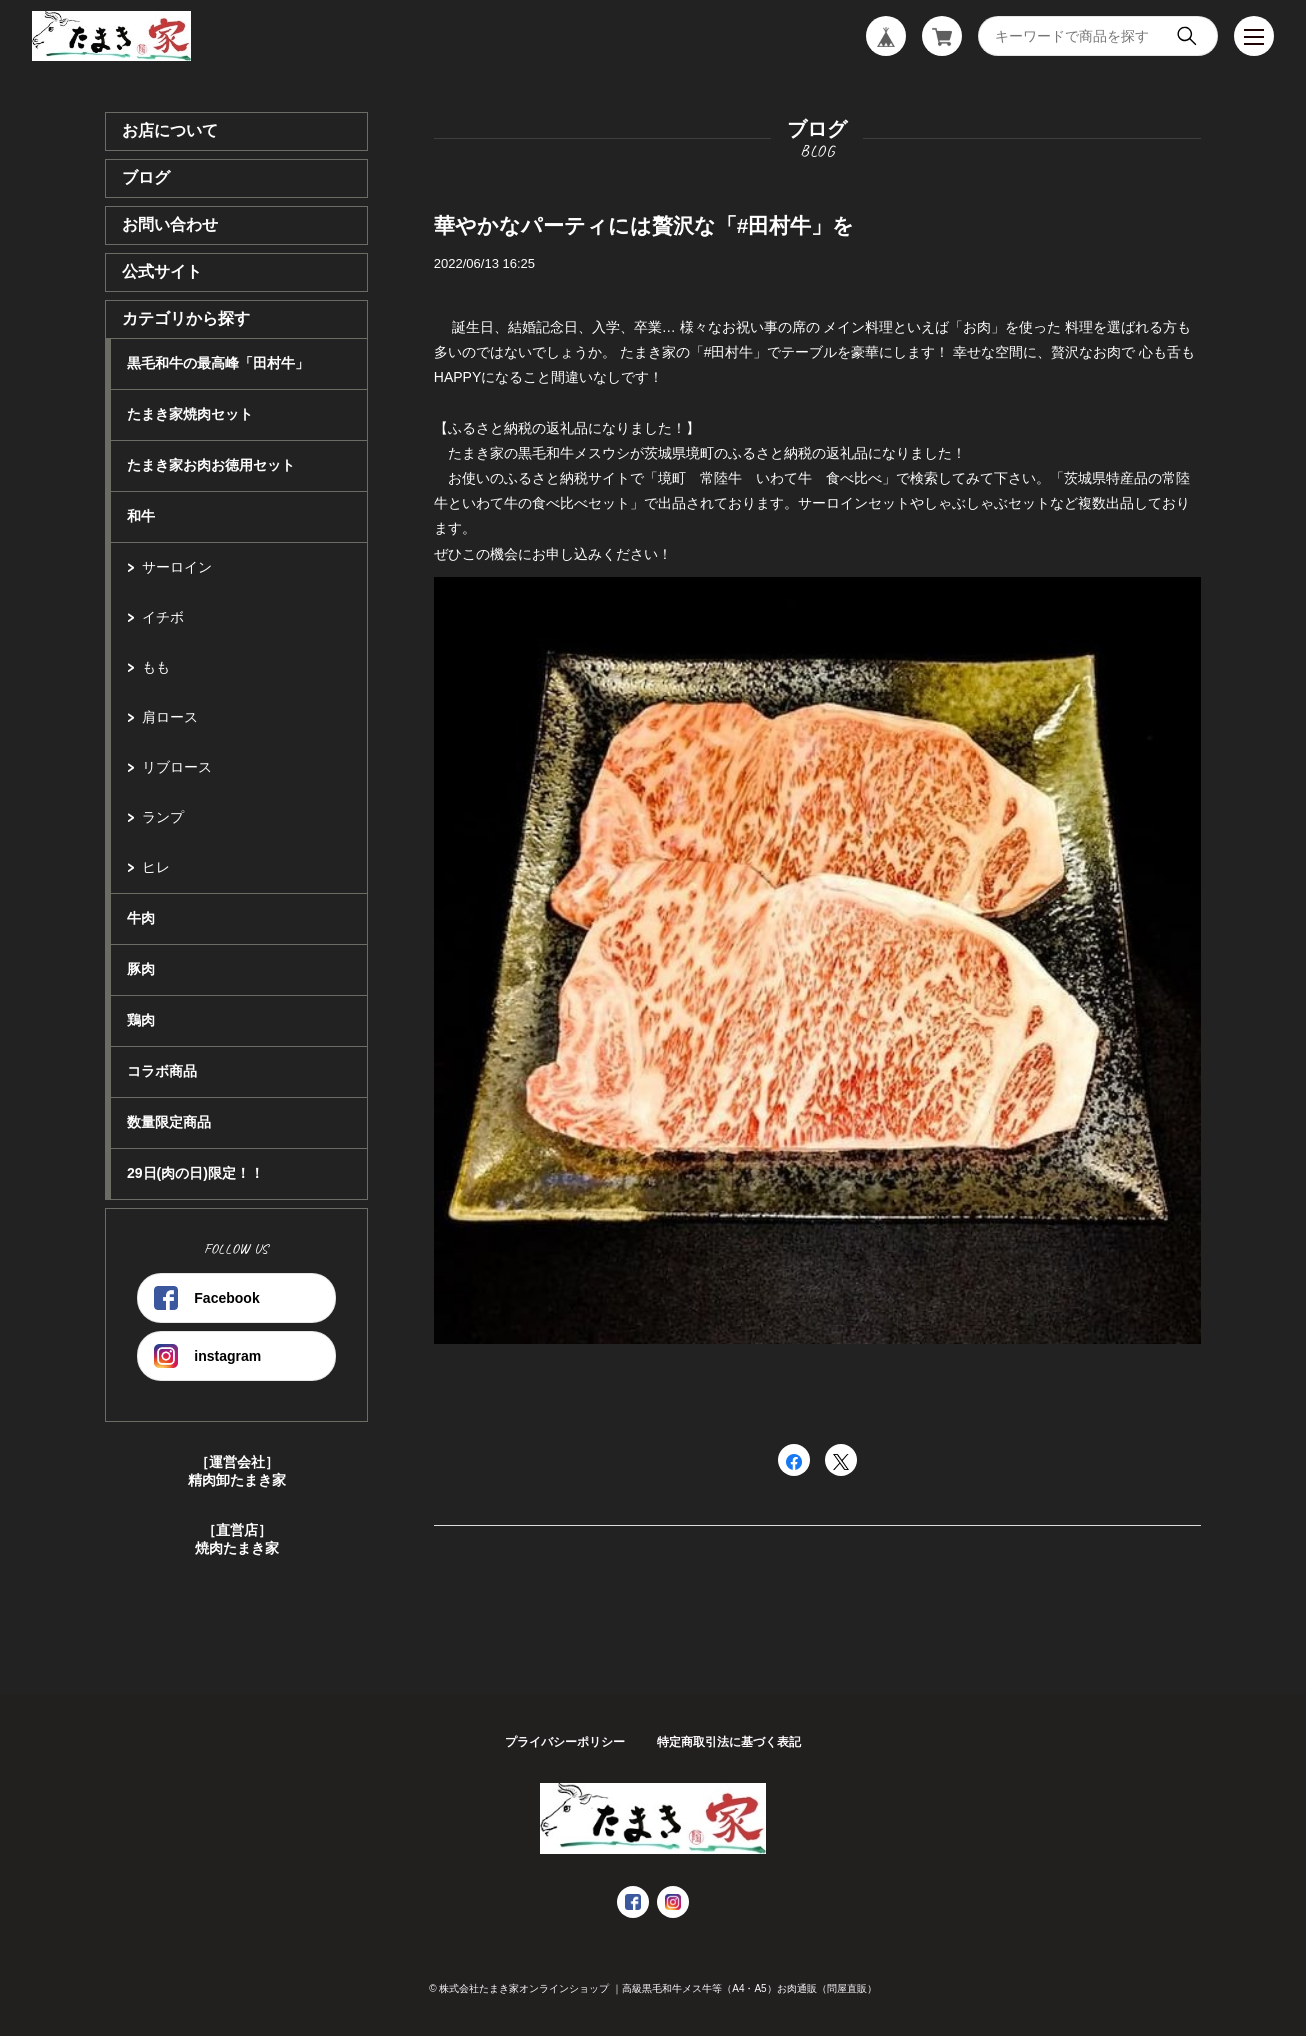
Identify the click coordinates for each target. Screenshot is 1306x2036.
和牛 (141, 516)
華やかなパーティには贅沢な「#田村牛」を (644, 225)
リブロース (177, 767)
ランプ (163, 817)
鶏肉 (141, 1020)
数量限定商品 (169, 1122)
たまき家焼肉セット (190, 414)
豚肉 (141, 969)
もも (156, 667)
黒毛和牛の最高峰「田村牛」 (218, 363)
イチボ (163, 617)
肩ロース (170, 717)
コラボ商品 (162, 1071)
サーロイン (177, 567)
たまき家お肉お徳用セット (211, 465)
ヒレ (156, 867)
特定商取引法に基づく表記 (729, 1742)
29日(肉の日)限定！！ (195, 1173)
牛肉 (141, 918)
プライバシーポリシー (565, 1742)
